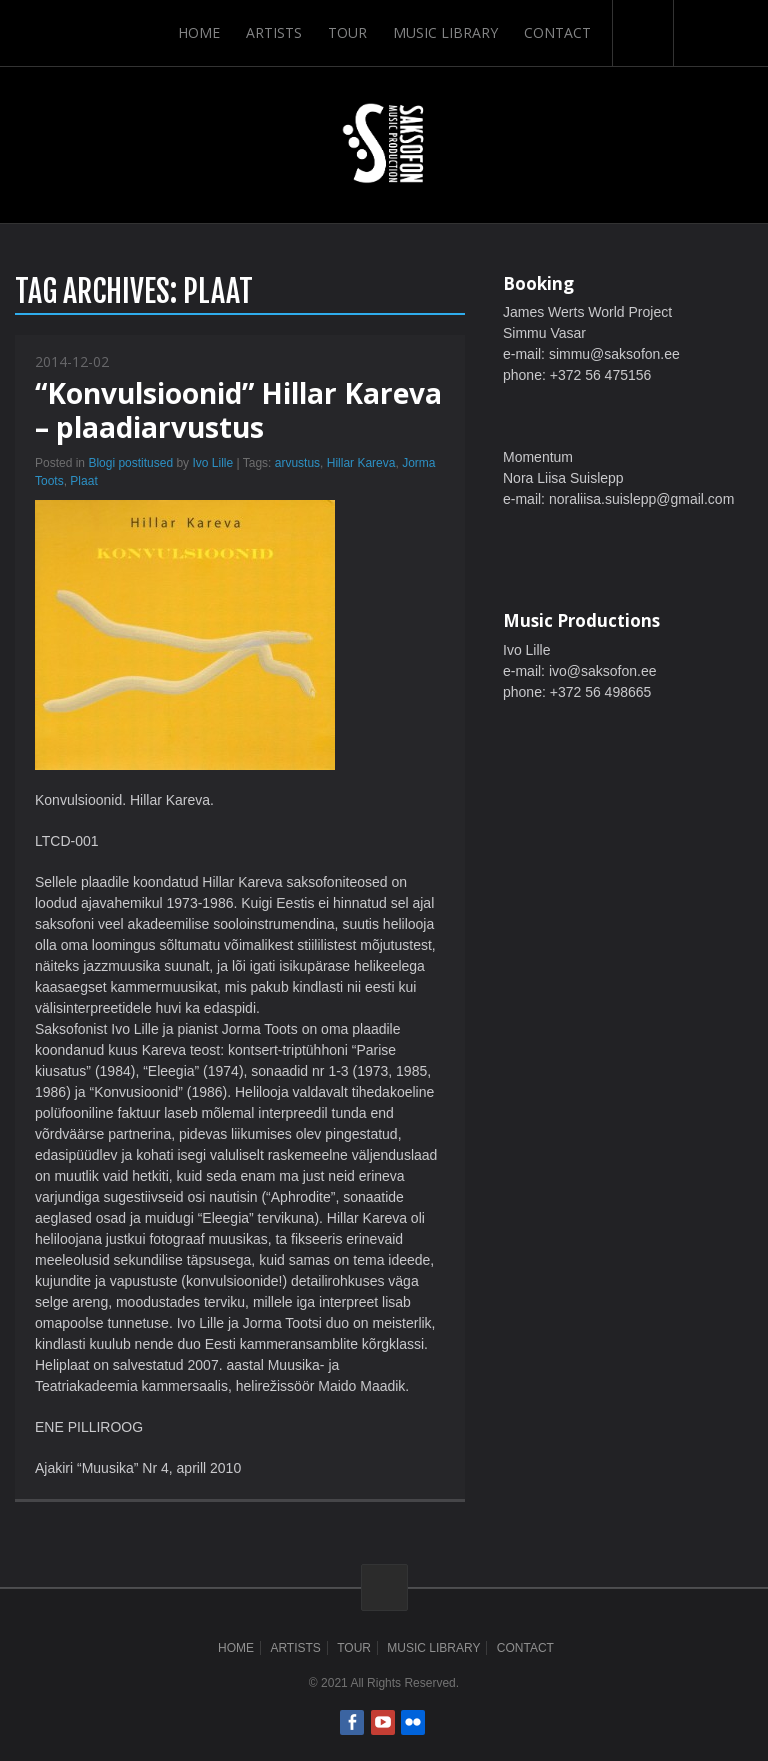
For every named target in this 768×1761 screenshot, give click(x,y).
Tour (347, 32)
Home (199, 32)
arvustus (297, 463)
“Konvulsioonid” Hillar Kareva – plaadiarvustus (238, 410)
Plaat (83, 481)
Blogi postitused (130, 463)
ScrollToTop (384, 1587)
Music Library (445, 32)
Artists (274, 32)
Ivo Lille (212, 463)
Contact (557, 32)
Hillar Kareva (361, 463)
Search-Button (643, 33)
